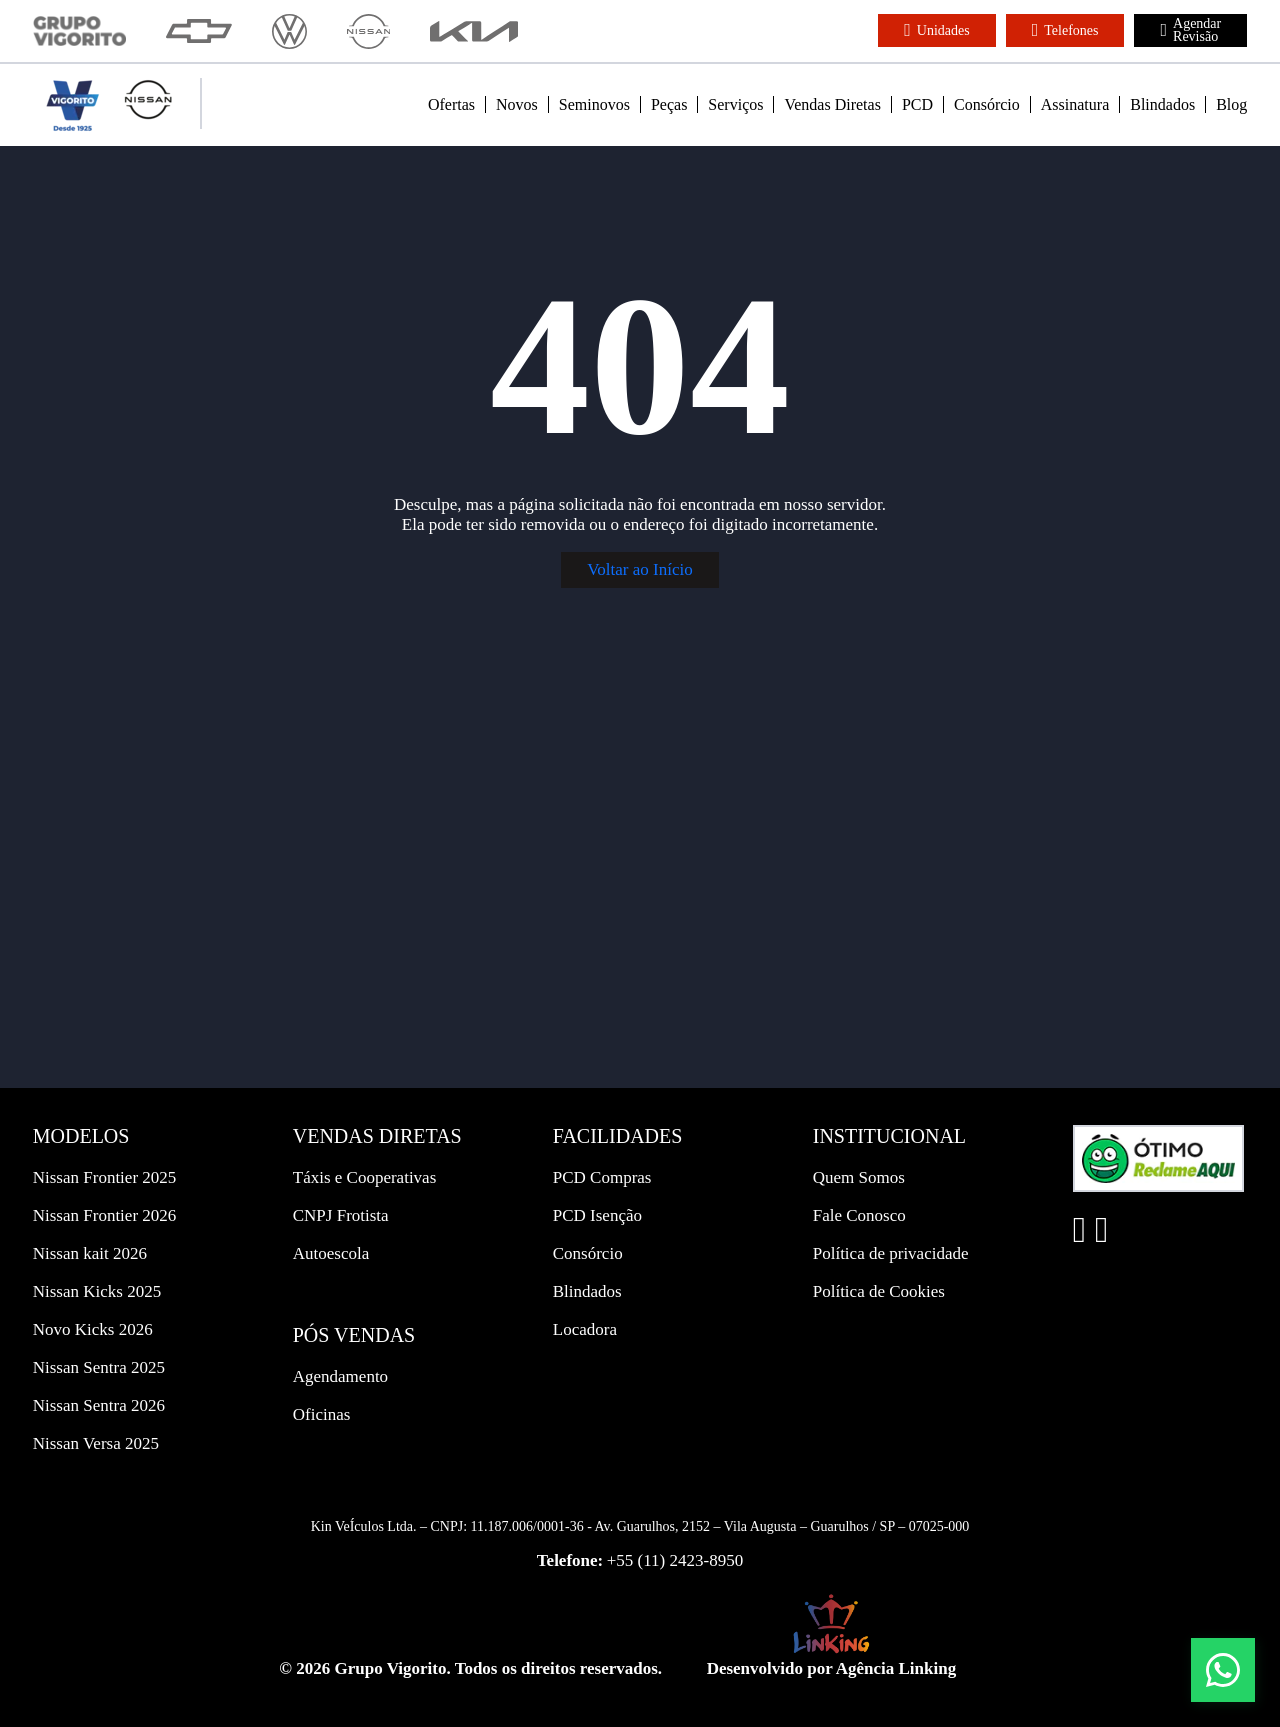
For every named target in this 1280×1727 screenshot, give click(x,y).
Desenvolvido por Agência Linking (832, 1668)
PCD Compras (602, 1177)
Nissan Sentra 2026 (99, 1405)
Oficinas (322, 1414)
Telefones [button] (1065, 30)
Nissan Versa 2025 (96, 1443)
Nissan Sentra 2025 (99, 1367)
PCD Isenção (597, 1215)
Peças (669, 104)
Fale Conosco (859, 1215)
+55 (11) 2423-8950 (675, 1560)
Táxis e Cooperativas (365, 1177)
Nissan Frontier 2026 (105, 1215)
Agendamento (340, 1376)
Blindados (1162, 104)
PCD (917, 104)
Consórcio (987, 104)
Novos (517, 104)
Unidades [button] (936, 30)
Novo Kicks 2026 (93, 1329)
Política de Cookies (879, 1291)
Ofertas (451, 104)
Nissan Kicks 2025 (97, 1291)
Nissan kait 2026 (90, 1253)
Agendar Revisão (1190, 30)
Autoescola (331, 1253)
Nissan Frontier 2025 (105, 1177)
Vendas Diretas (832, 104)
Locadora (585, 1329)
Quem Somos (859, 1177)
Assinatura (1075, 104)
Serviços (735, 104)
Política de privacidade (891, 1253)
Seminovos (594, 104)
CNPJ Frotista (341, 1215)
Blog (1231, 104)
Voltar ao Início (639, 569)
